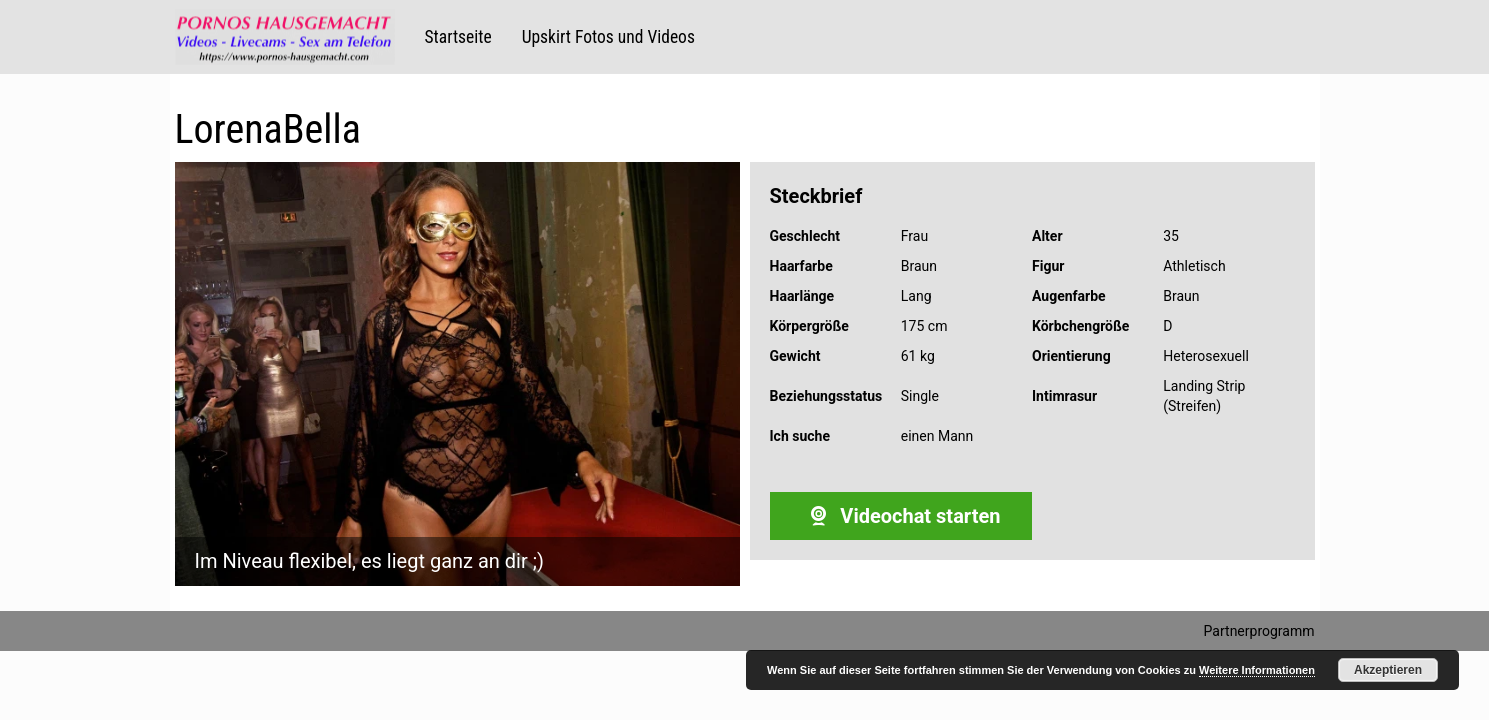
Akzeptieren (1388, 670)
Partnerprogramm (1259, 631)
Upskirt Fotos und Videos (608, 37)
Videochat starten (900, 516)
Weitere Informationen (1257, 670)
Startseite (458, 37)
